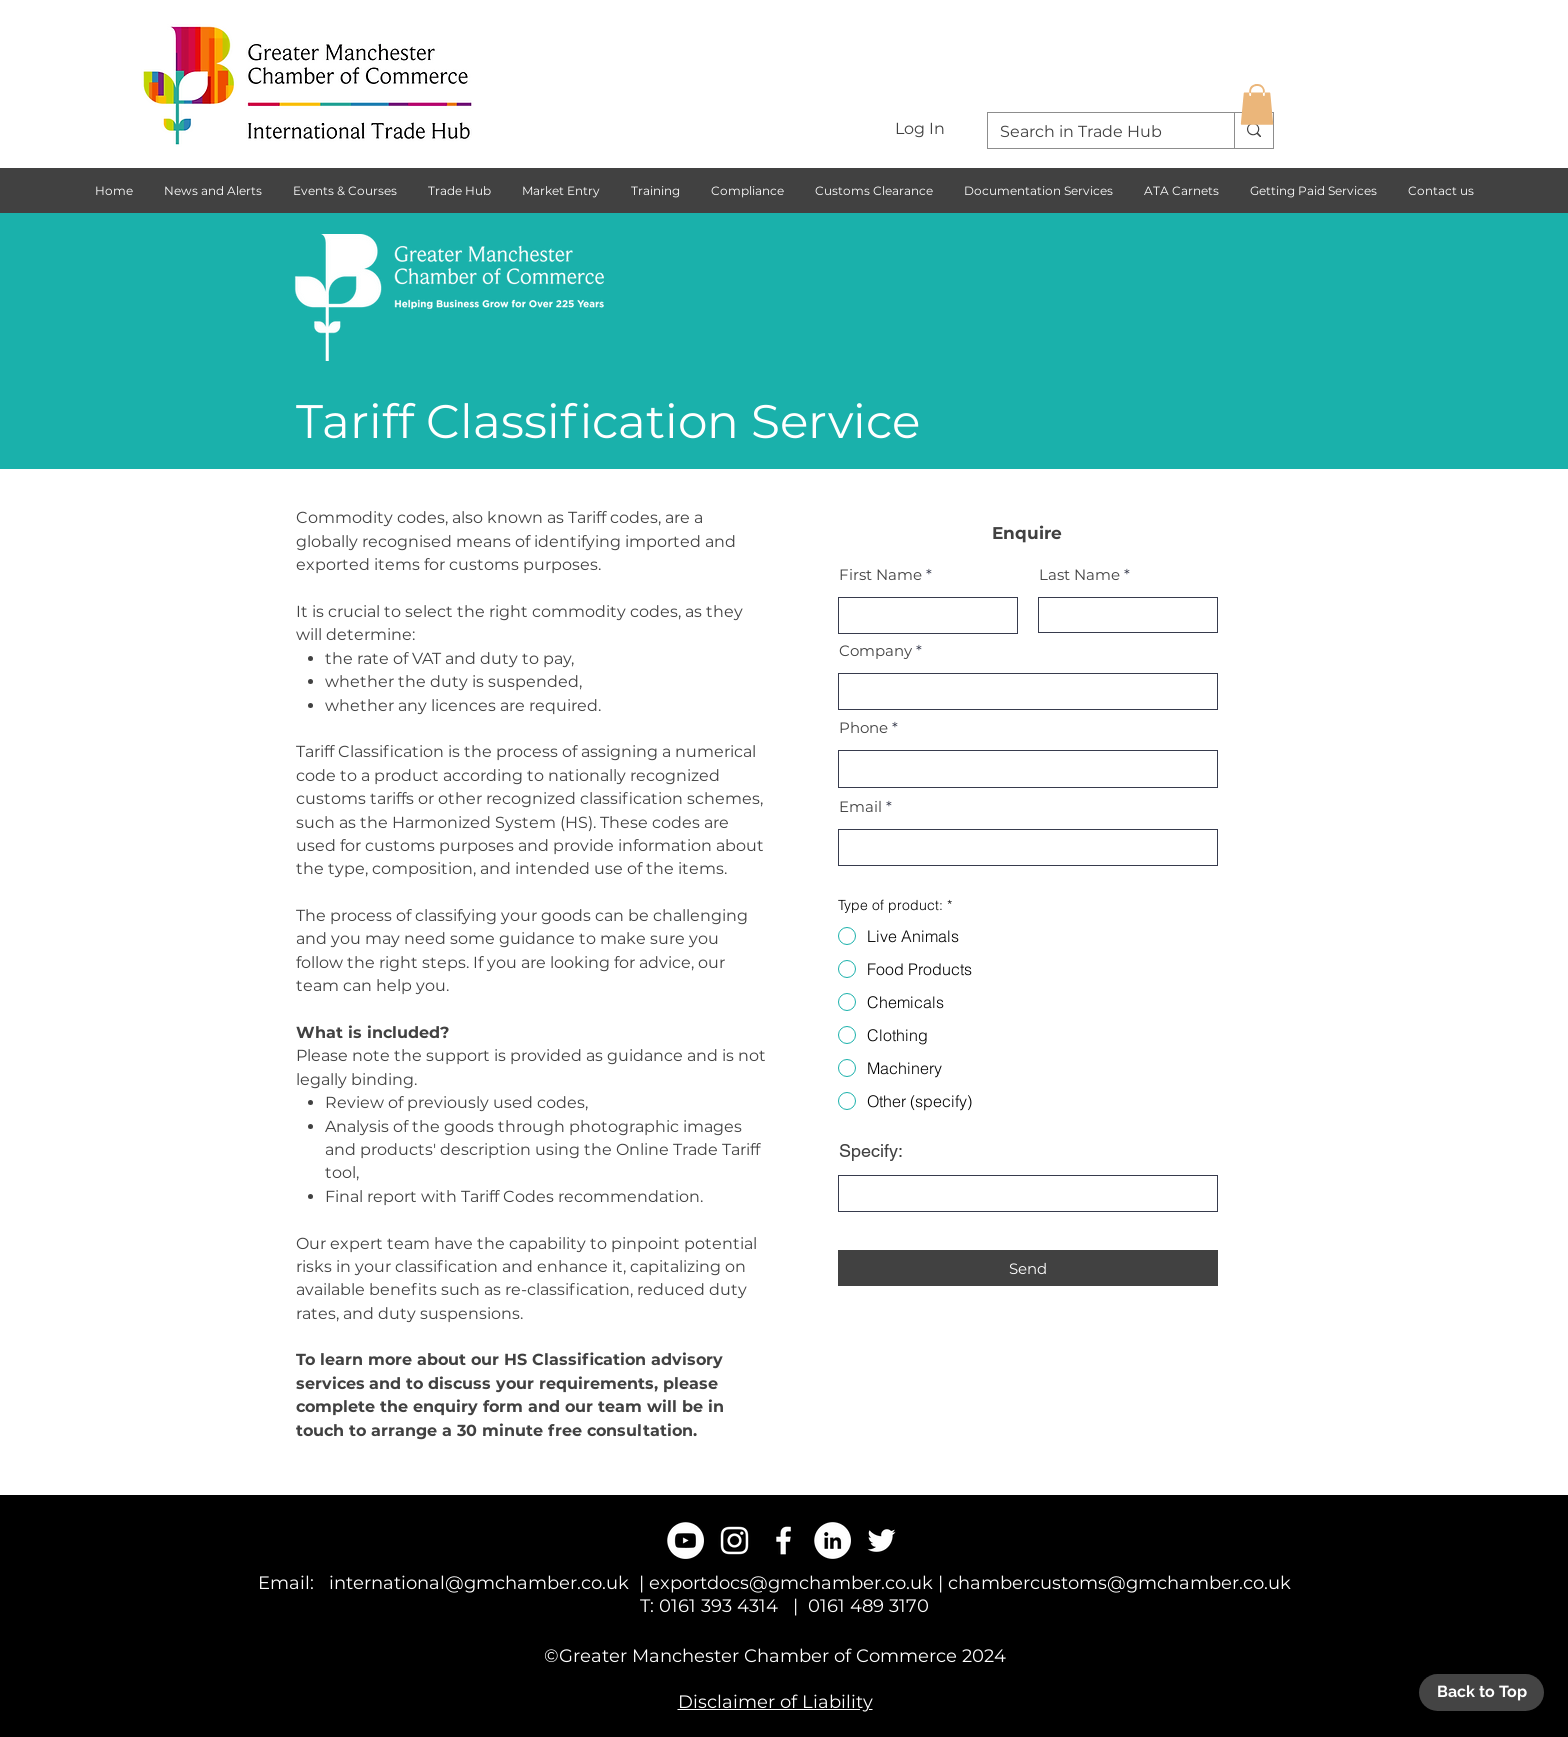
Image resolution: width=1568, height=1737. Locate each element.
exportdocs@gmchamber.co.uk (791, 1583)
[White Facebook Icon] (783, 1540)
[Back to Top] (1481, 1692)
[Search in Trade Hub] (1096, 132)
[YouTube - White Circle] (685, 1540)
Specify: (871, 1151)
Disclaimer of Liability (775, 1702)
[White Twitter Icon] (881, 1540)
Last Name (1079, 574)
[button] (1257, 104)
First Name (880, 574)
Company (875, 650)
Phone (863, 727)
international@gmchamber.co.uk (479, 1583)
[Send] (1028, 1268)
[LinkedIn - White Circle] (832, 1540)
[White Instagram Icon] (734, 1540)
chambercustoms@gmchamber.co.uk (1119, 1583)
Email (860, 806)
